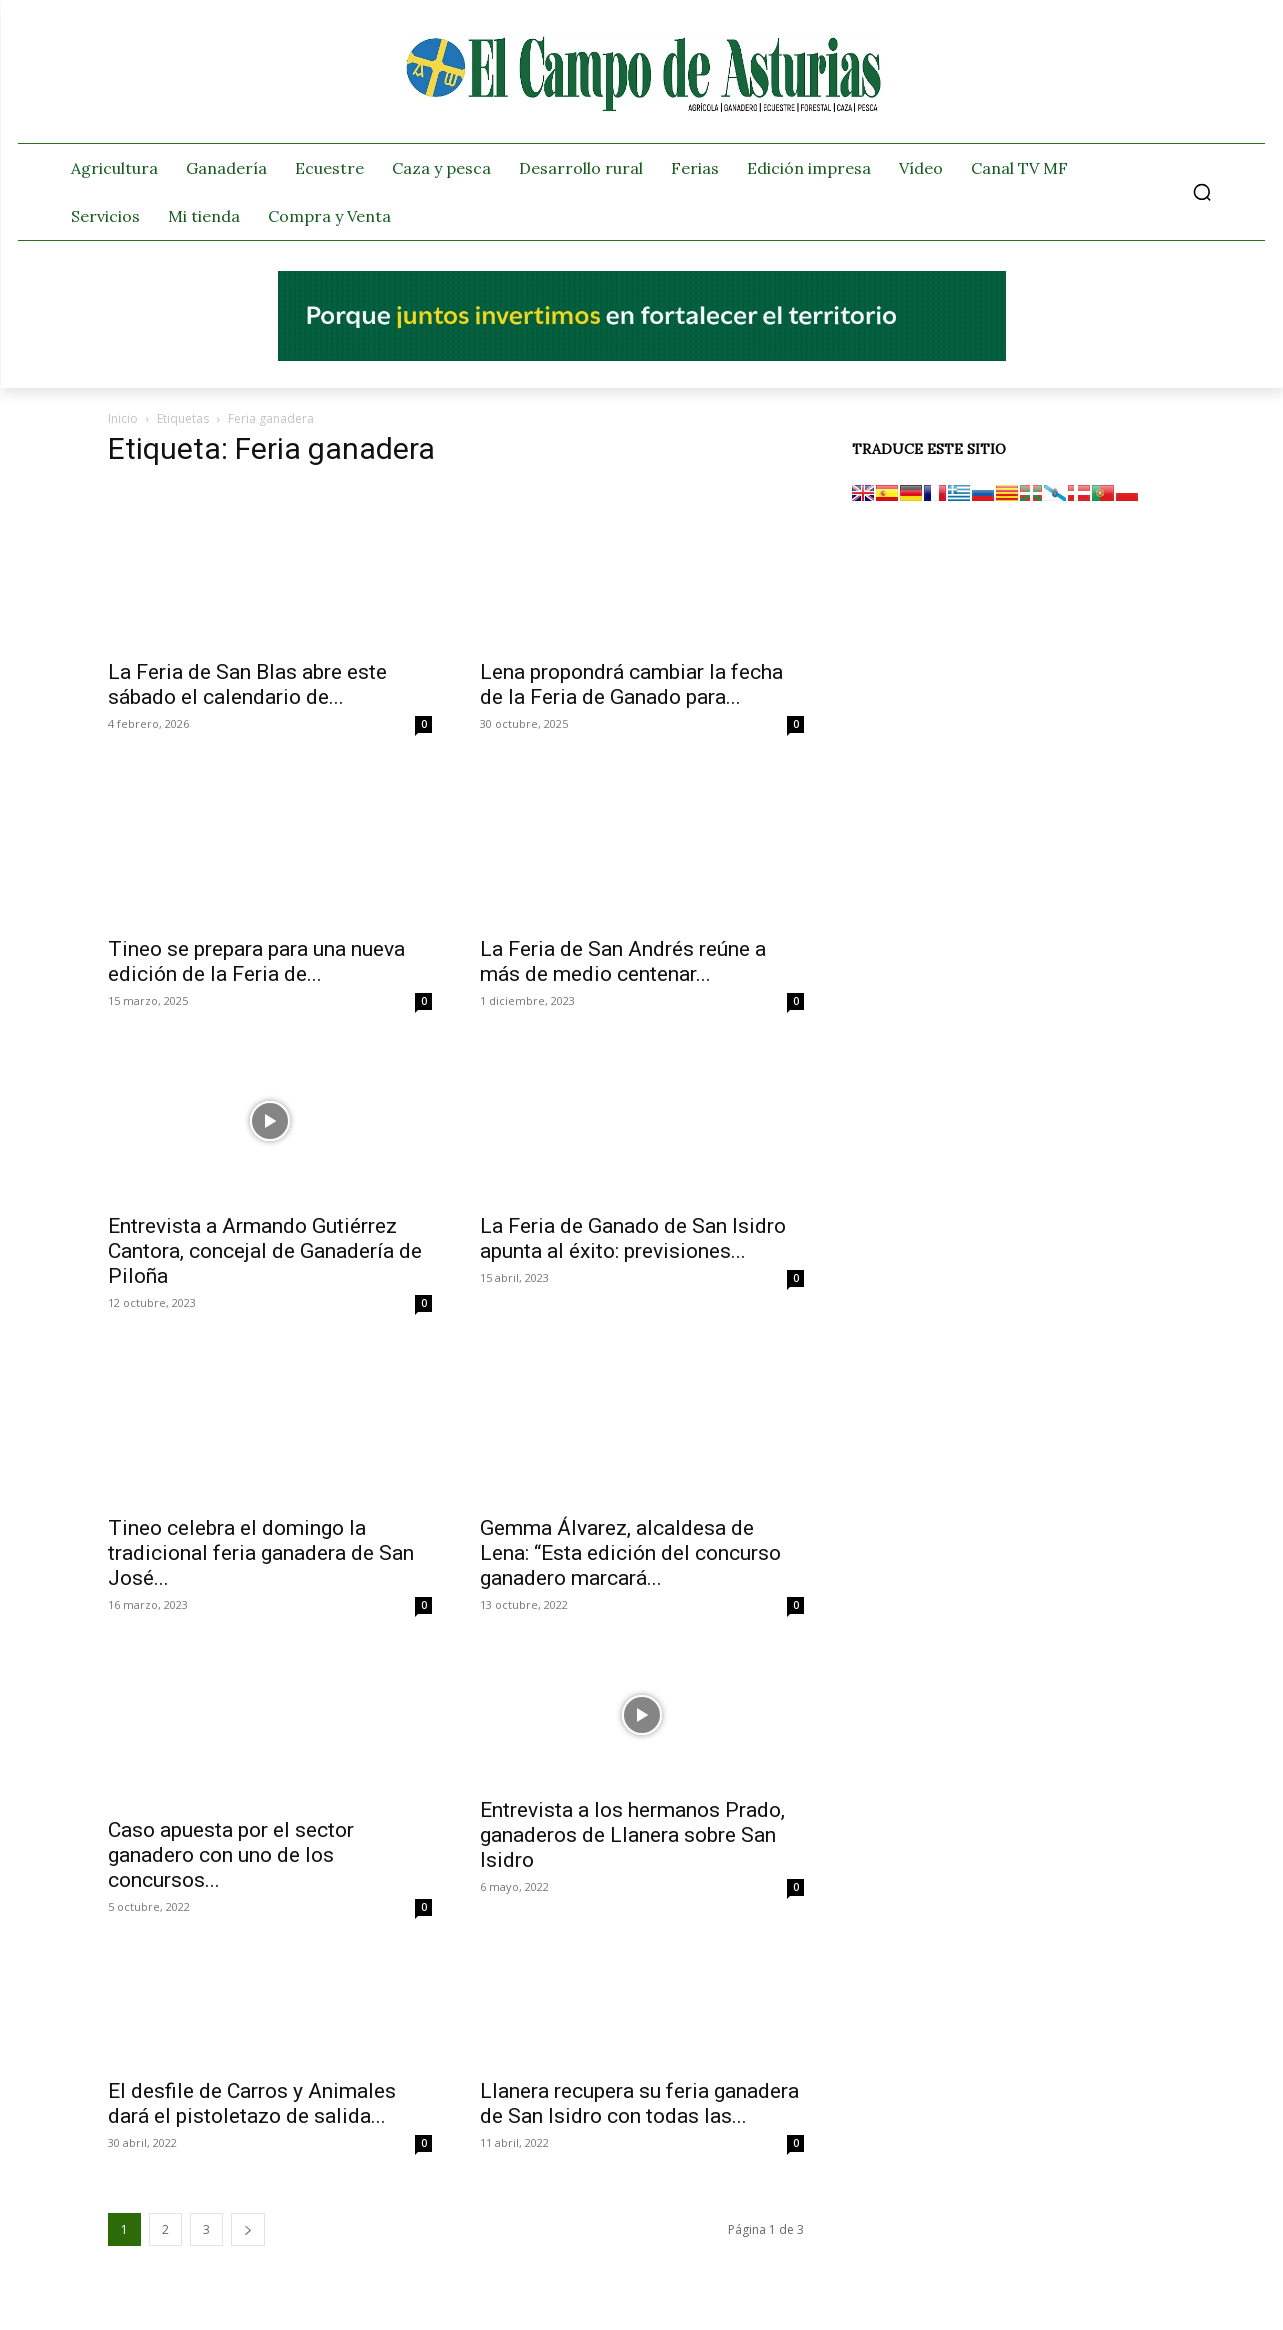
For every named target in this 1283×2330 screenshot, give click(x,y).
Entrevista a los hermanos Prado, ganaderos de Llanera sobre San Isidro (632, 1835)
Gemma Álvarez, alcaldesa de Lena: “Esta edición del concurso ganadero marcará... (630, 1553)
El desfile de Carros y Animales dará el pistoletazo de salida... (252, 2103)
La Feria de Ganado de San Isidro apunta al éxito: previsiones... (633, 1238)
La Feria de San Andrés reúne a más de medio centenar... (623, 961)
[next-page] (248, 2229)
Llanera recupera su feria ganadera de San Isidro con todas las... (639, 2103)
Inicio (123, 418)
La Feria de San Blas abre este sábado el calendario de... (247, 684)
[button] (1202, 192)
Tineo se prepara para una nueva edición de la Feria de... (256, 961)
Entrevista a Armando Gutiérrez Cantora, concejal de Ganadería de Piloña (265, 1251)
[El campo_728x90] (642, 356)
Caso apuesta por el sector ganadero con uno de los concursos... (231, 1855)
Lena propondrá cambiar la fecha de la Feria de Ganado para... (631, 684)
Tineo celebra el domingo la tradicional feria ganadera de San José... (261, 1553)
